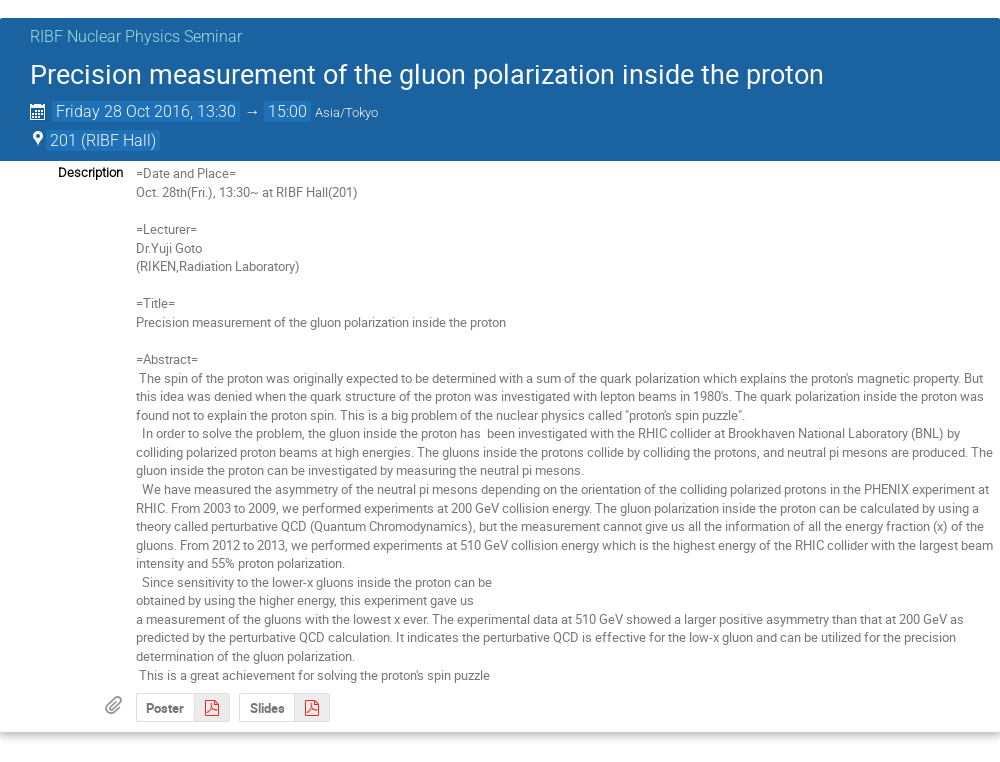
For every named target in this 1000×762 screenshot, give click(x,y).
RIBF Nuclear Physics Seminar (136, 36)
